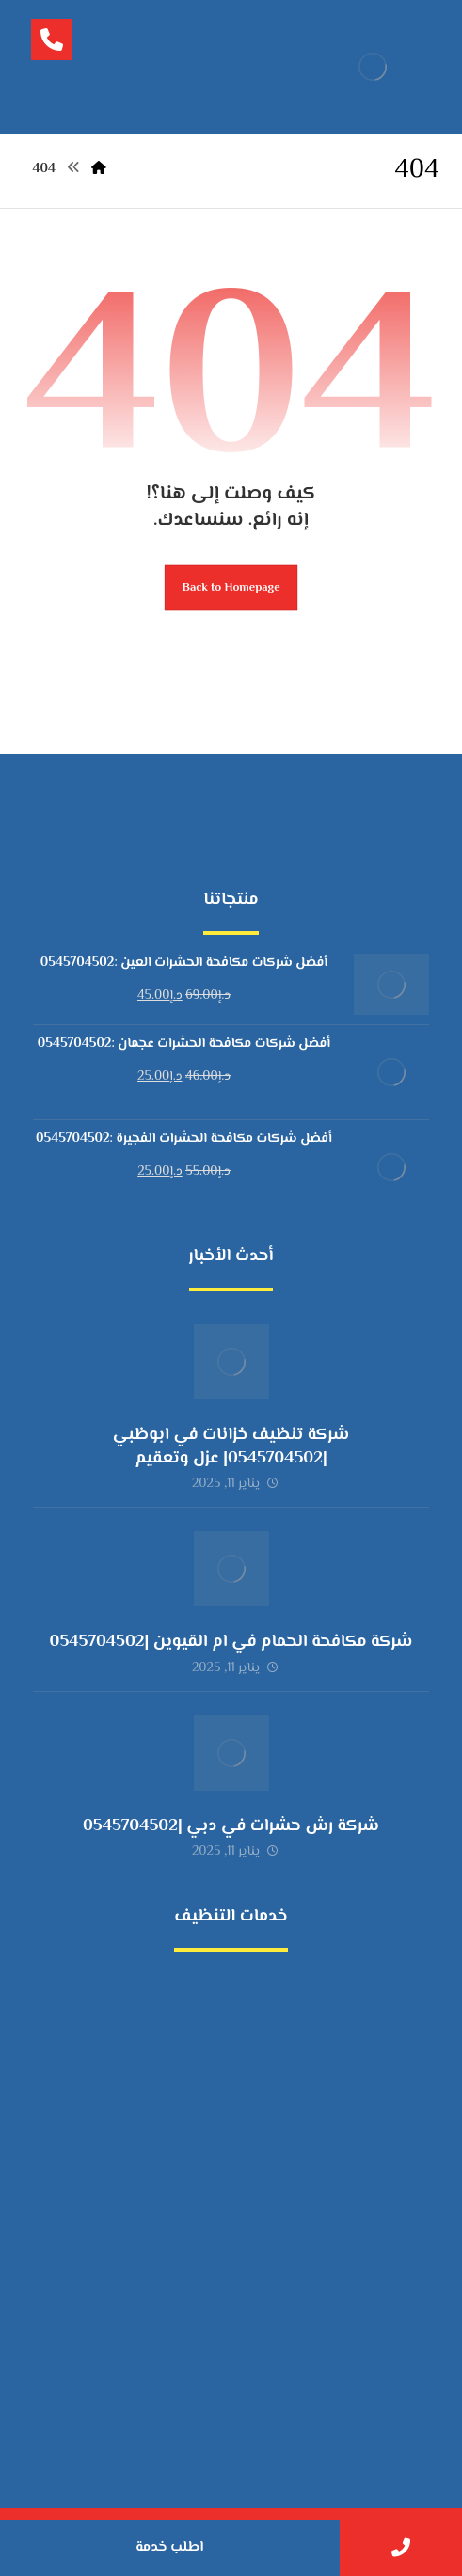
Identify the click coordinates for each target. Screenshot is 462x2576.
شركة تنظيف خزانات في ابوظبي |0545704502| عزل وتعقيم (231, 1447)
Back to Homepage (231, 587)
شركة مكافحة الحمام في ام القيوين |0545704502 (231, 1642)
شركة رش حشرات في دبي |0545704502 (231, 1826)
